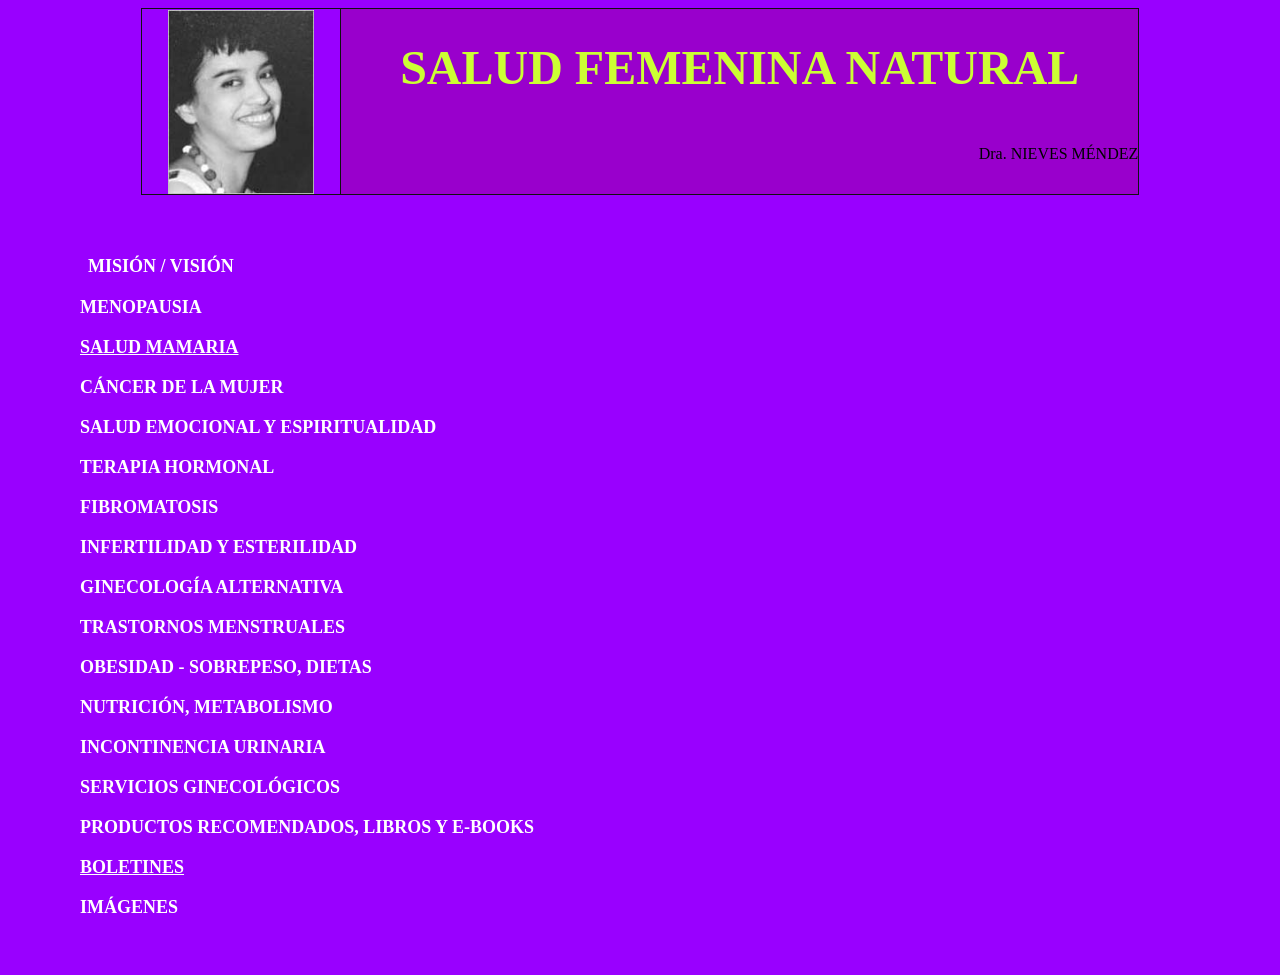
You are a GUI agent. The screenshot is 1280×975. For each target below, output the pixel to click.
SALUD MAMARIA (159, 347)
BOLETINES (132, 867)
